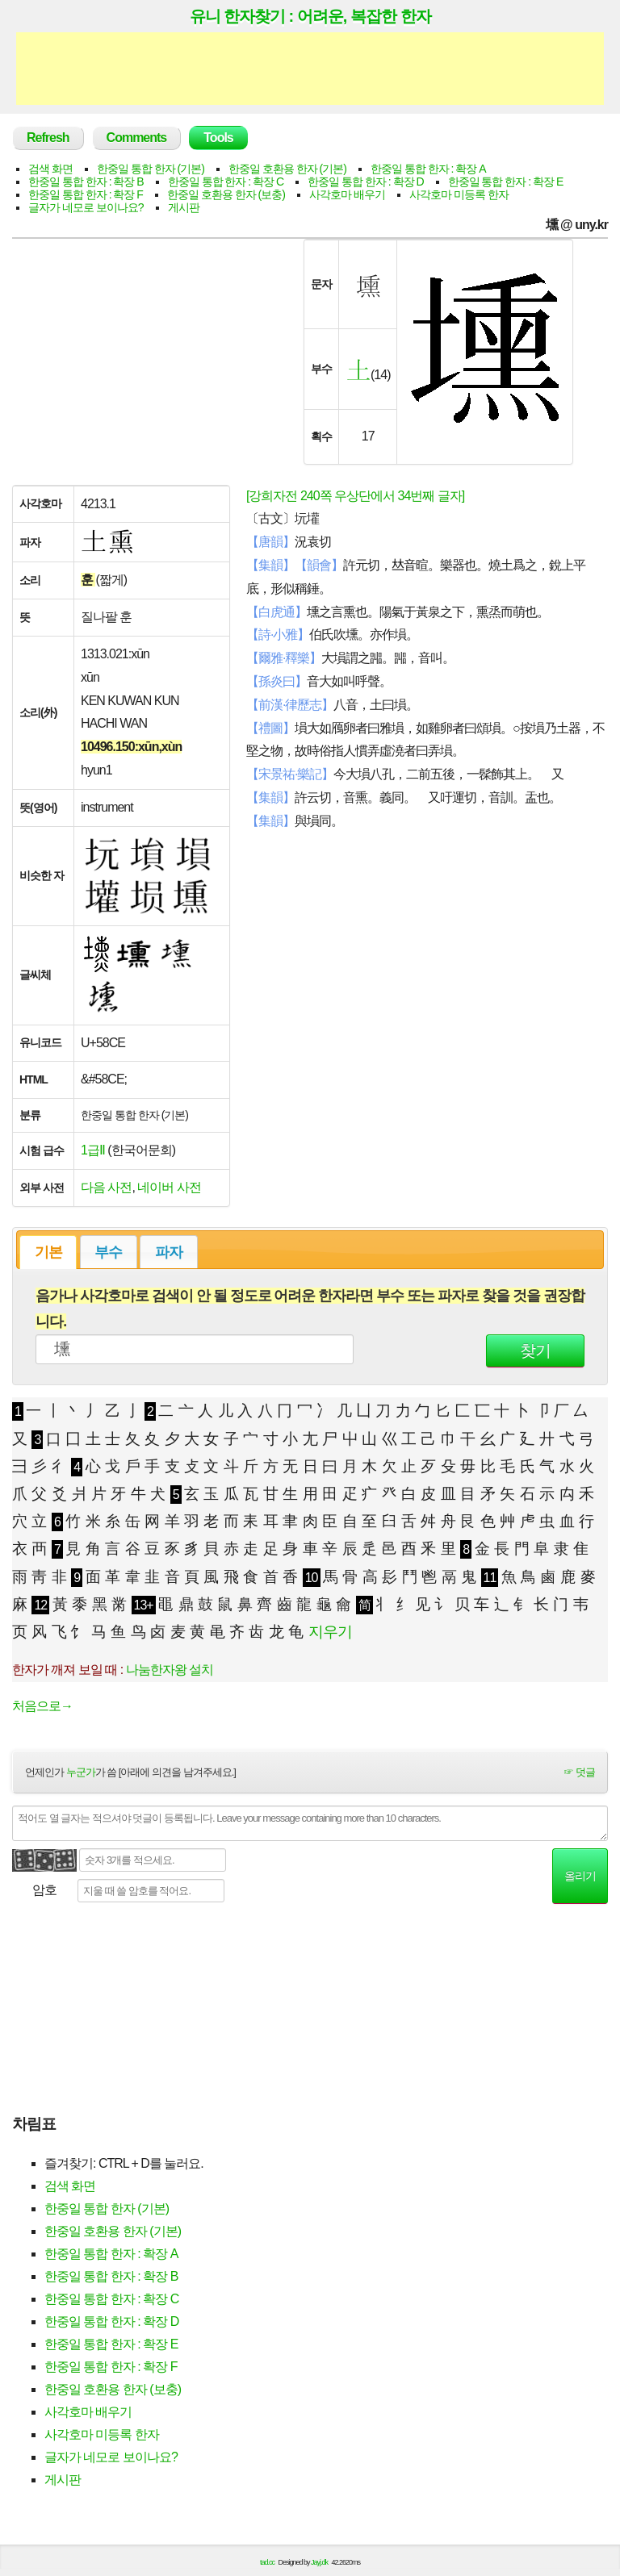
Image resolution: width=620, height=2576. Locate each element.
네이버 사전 (168, 1187)
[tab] (48, 1252)
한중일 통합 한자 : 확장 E (505, 181)
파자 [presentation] (168, 1252)
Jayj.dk (319, 2562)
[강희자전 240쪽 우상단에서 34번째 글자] (355, 496)
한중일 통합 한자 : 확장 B (86, 181)
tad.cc (267, 2562)
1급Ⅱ (93, 1150)
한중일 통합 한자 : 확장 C (225, 181)
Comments (137, 137)
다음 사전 (106, 1187)
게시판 (183, 207)
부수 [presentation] (108, 1252)
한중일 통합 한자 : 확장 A (428, 168)
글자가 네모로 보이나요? (86, 207)
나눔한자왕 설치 (169, 1669)
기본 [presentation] (48, 1252)
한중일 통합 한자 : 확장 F (85, 194)
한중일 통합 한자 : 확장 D (365, 181)
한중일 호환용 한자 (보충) (226, 194)
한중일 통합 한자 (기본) (150, 168)
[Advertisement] (310, 68)
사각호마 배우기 (347, 194)
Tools (217, 137)
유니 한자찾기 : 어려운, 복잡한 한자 (310, 16)
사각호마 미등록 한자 (459, 194)
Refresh (48, 137)
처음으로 (42, 1706)
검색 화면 (50, 168)
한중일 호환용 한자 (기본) (287, 168)
